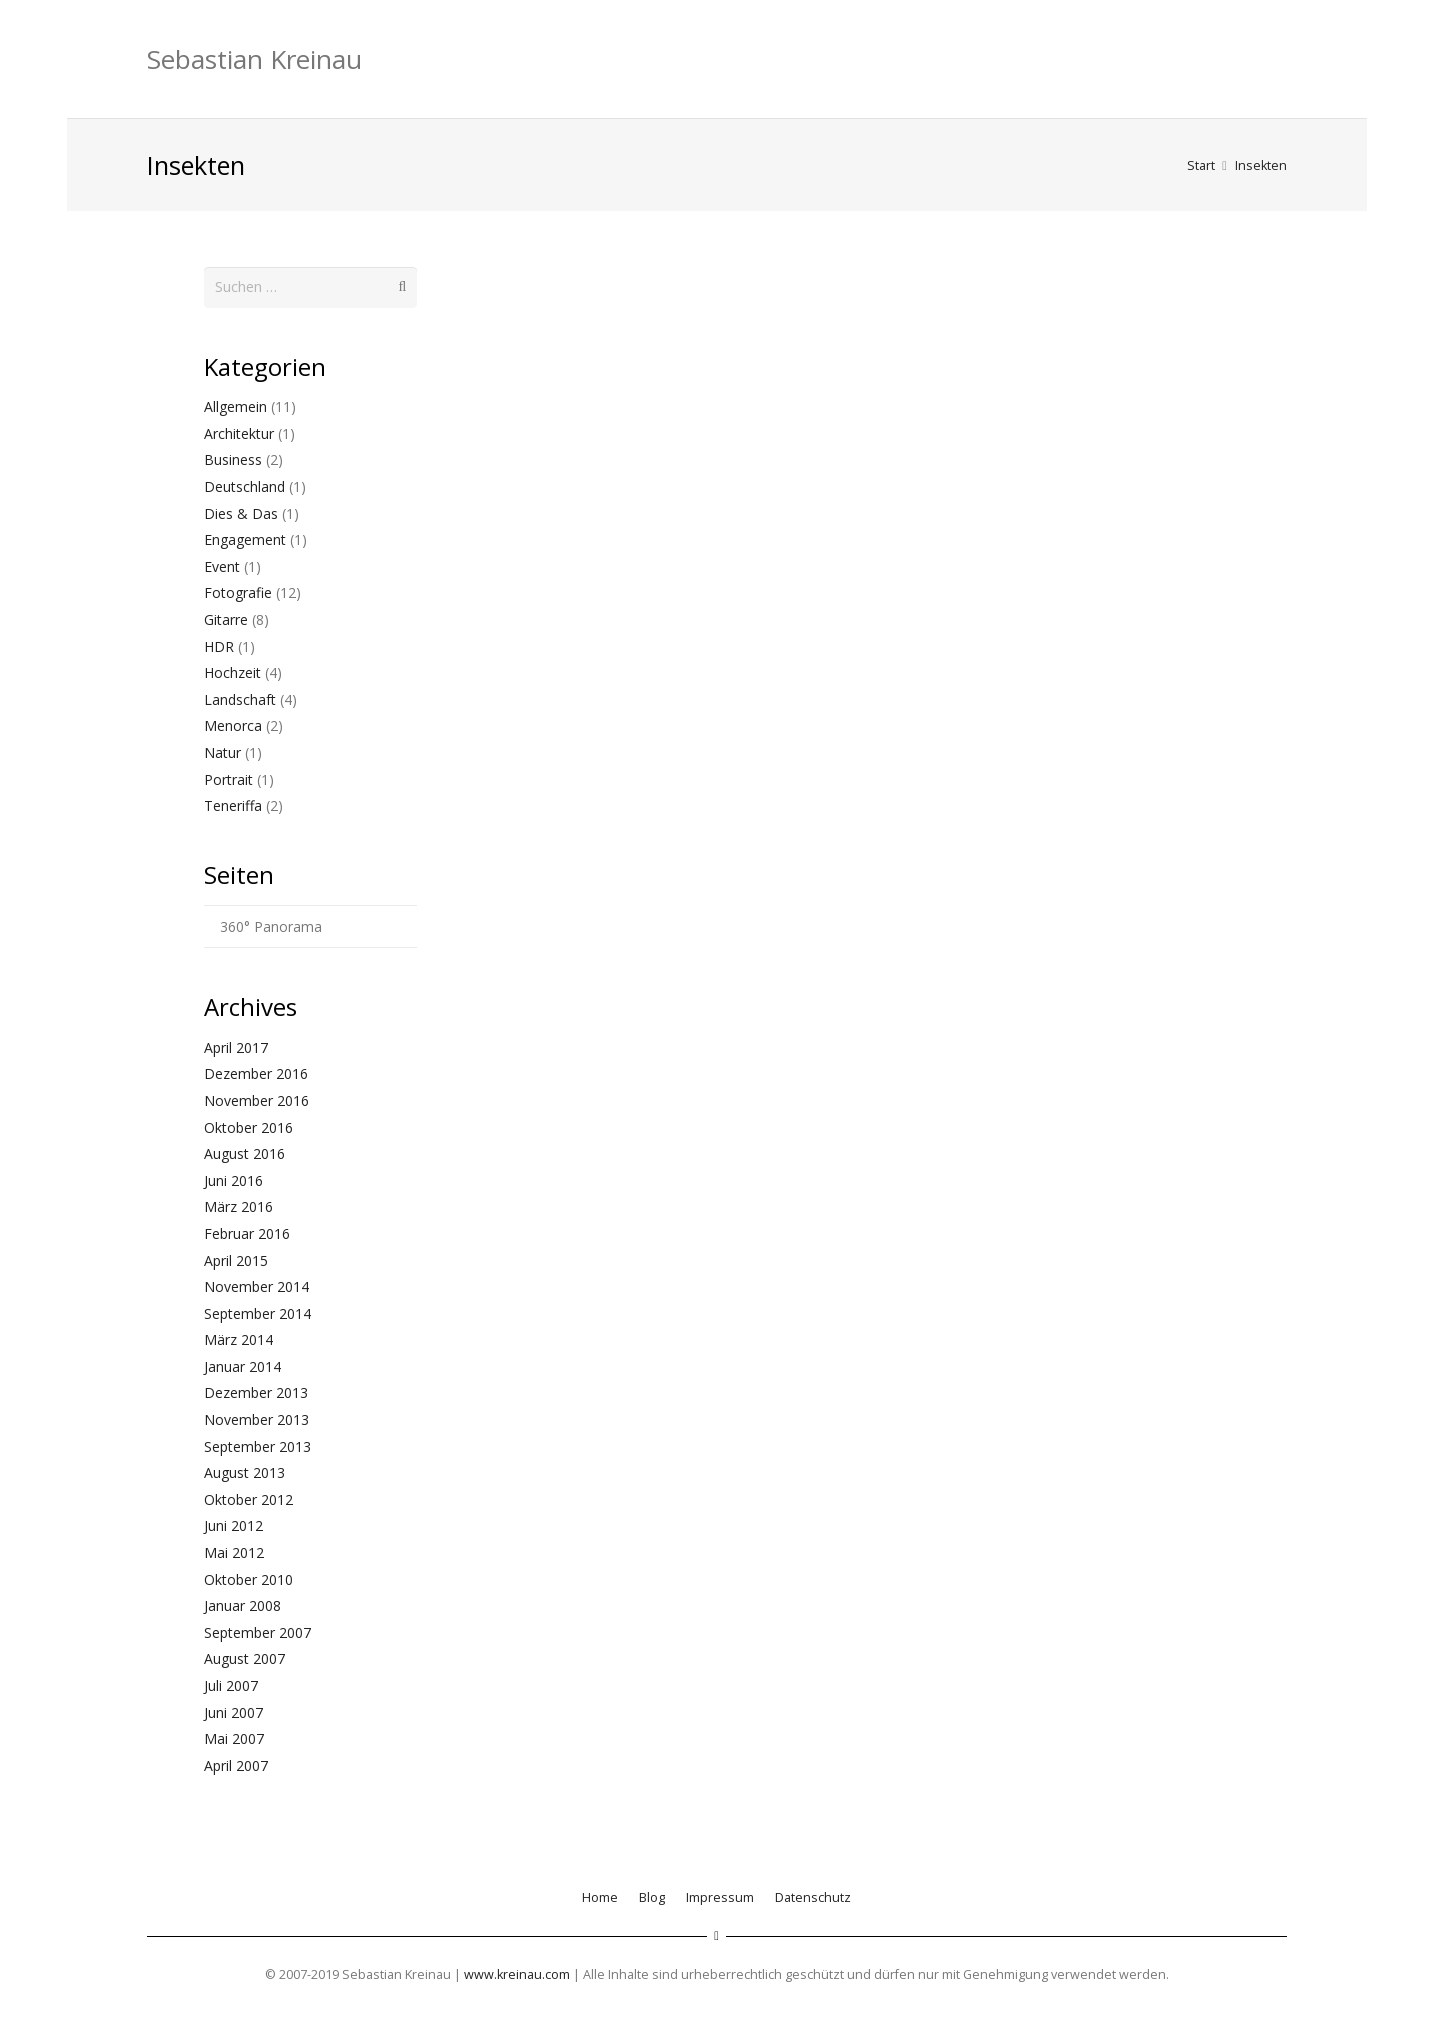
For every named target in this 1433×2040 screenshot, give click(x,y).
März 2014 (238, 1338)
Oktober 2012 (248, 1498)
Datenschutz (813, 1896)
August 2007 (244, 1657)
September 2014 (257, 1311)
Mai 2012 (234, 1551)
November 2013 (256, 1418)
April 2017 (236, 1046)
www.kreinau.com (517, 1973)
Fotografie (238, 591)
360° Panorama (271, 925)
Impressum (720, 1896)
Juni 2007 (233, 1710)
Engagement (245, 538)
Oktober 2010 (248, 1577)
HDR (219, 644)
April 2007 (236, 1764)
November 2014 (256, 1285)
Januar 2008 (242, 1604)
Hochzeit (232, 671)
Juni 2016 (233, 1179)
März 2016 (238, 1205)
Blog (652, 1896)
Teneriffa (233, 804)
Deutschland (244, 485)
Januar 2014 (242, 1365)
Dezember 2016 (256, 1072)
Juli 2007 (231, 1684)
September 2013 (257, 1444)
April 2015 (236, 1258)
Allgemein (235, 405)
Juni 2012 (233, 1524)
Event (222, 565)
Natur (222, 751)
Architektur (239, 432)
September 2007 (257, 1631)
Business (233, 458)
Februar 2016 (247, 1232)
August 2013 (244, 1471)
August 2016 (244, 1152)
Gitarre (226, 618)
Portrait (228, 777)
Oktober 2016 (248, 1125)
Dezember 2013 (256, 1391)
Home (600, 1896)
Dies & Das (241, 511)
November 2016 (256, 1099)
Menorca (233, 724)
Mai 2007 (234, 1737)
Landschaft (240, 698)
